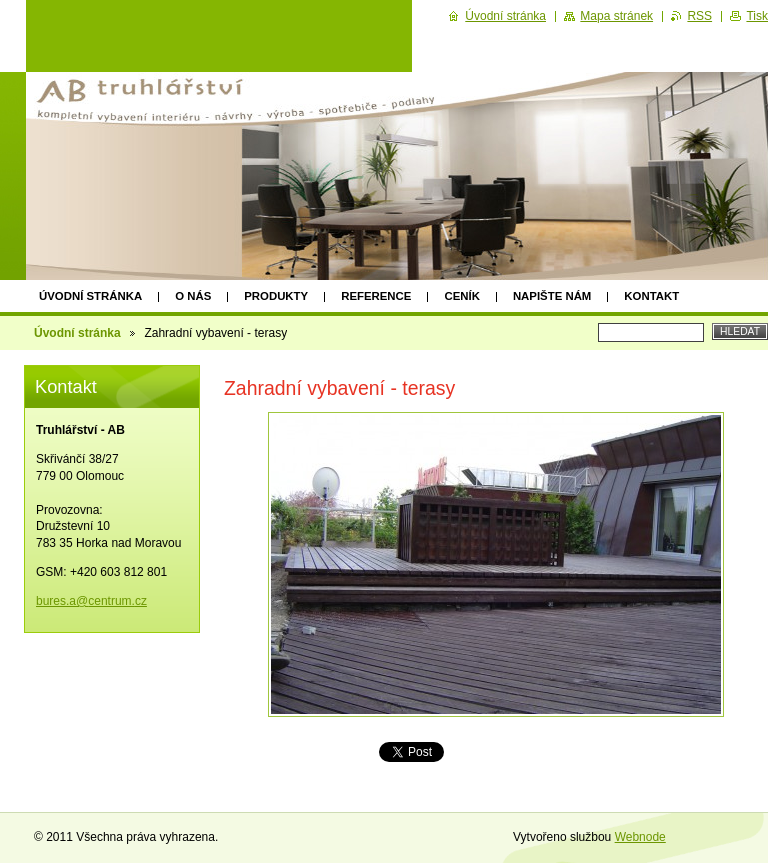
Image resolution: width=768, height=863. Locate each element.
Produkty (276, 296)
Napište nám (552, 296)
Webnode (640, 837)
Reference (376, 296)
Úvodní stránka (90, 296)
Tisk (757, 16)
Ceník (461, 296)
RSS (699, 16)
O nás (193, 296)
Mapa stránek (616, 16)
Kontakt (651, 296)
